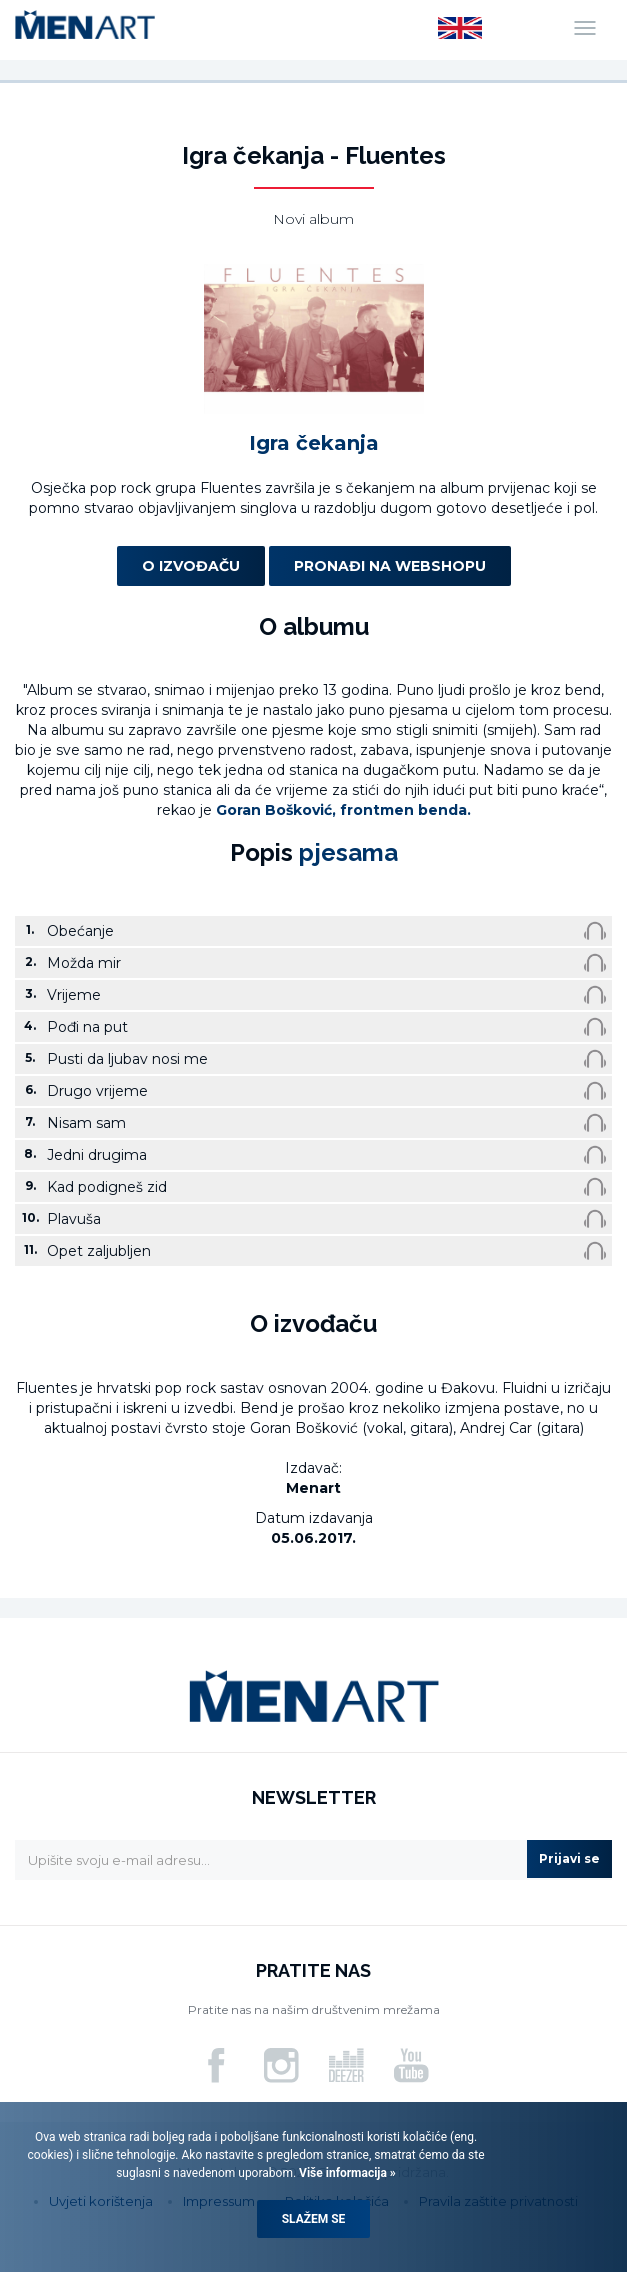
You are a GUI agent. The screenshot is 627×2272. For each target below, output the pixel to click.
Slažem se (314, 2219)
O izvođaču (191, 566)
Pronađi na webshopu (390, 566)
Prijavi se (569, 1858)
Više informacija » (346, 2173)
